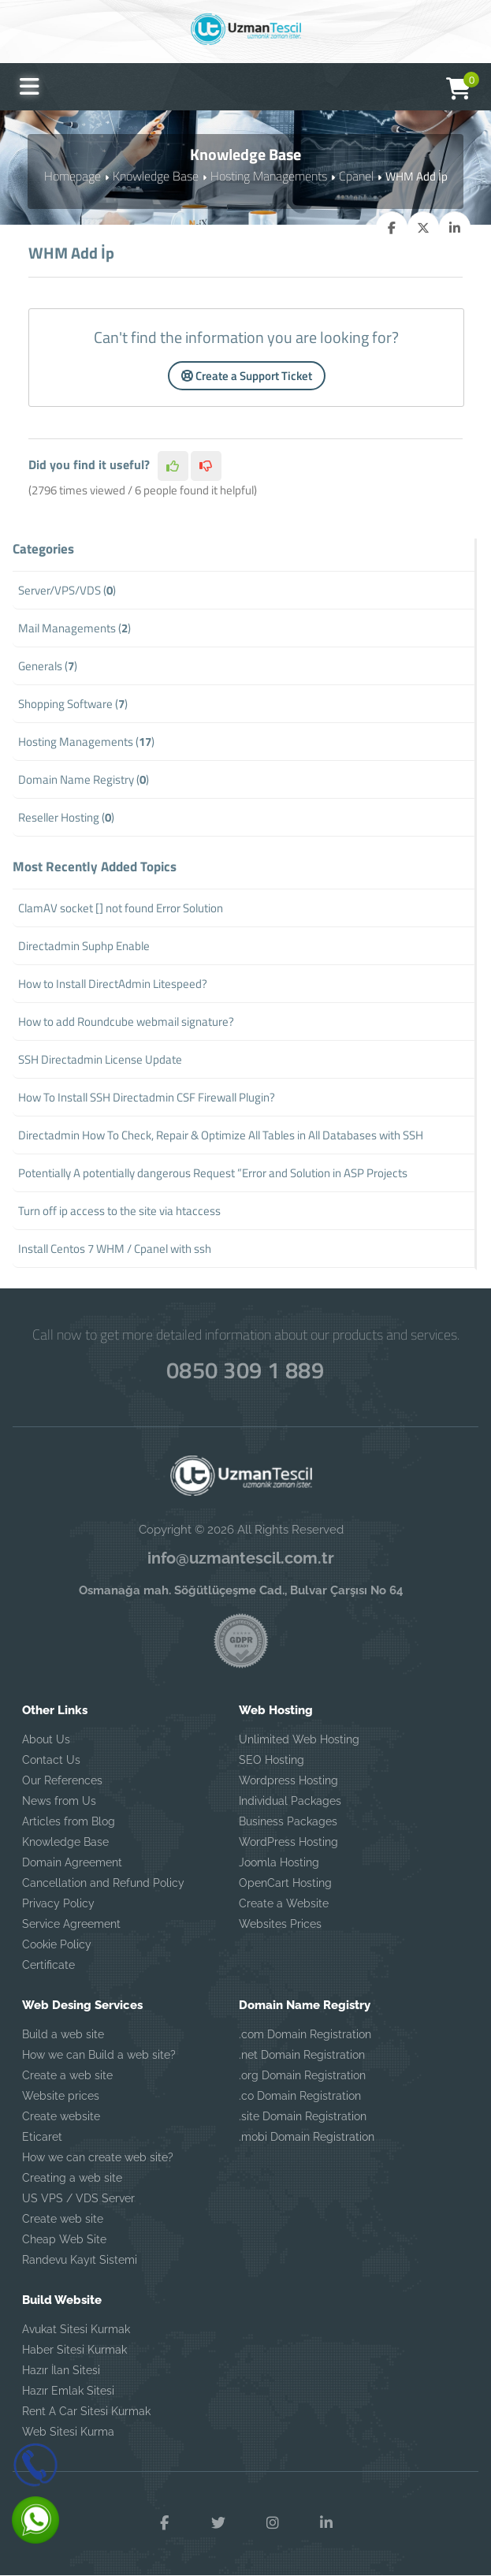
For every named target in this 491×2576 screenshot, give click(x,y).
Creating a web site (72, 2178)
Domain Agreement (72, 1862)
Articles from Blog (68, 1821)
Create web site (62, 2219)
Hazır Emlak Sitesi (68, 2390)
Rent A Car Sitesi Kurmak (86, 2411)
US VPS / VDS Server (78, 2198)
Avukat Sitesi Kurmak (76, 2329)
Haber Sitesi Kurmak (74, 2349)
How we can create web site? (97, 2157)
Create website (61, 2116)
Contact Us (51, 1760)
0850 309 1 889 (245, 1367)
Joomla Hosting (279, 1862)
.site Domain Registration (302, 2116)
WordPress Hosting (288, 1842)
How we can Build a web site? (99, 2054)
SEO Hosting (271, 1760)
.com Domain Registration (305, 2034)
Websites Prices (280, 1924)
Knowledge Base (158, 175)
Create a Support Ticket (246, 376)
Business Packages (288, 1821)
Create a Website (284, 1903)
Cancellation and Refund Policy (103, 1883)
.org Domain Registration (302, 2075)
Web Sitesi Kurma (68, 2431)
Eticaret (42, 2137)
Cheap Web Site (64, 2239)
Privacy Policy (58, 1903)
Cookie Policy (56, 1944)
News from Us (59, 1801)
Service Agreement (71, 1924)
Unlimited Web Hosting (299, 1739)
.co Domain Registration (300, 2096)
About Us (46, 1739)
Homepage (77, 175)
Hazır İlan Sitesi (61, 2370)
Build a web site (63, 2034)
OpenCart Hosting (285, 1883)
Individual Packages (290, 1801)
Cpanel (351, 175)
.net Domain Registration (302, 2054)
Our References (62, 1780)
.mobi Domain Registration (306, 2137)
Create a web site (67, 2075)
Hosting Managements (266, 175)
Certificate (48, 1965)
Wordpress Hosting (288, 1780)
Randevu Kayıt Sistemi (79, 2260)
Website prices (60, 2096)
